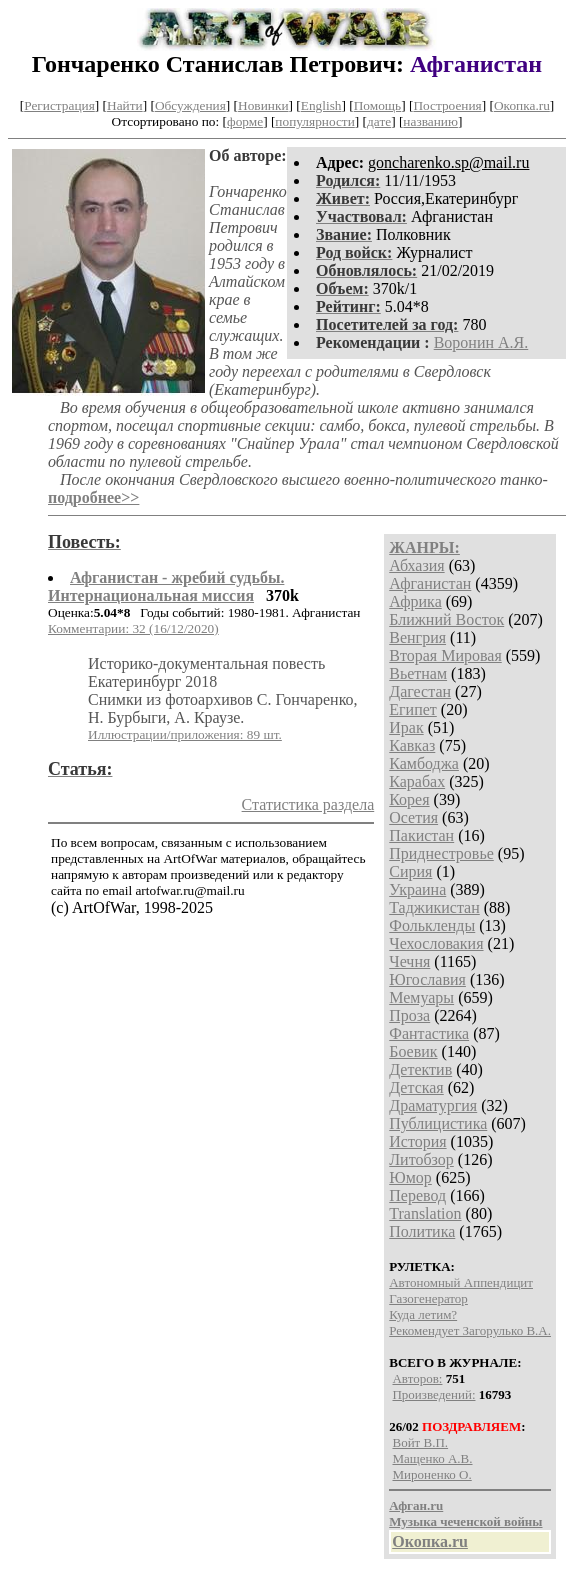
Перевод (417, 1195)
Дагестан (420, 691)
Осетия (413, 817)
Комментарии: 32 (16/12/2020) (133, 628)
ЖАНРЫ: (424, 547)
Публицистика (438, 1123)
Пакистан (421, 835)
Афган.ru (416, 1505)
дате (379, 121)
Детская (416, 1087)
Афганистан (430, 583)
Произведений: (433, 1394)
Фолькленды (432, 925)
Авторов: (417, 1378)
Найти (125, 105)
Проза (409, 1015)
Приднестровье (441, 853)
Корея (409, 799)
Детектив (420, 1069)
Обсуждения (190, 105)
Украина (417, 889)
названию (430, 121)
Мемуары (421, 997)
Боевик (413, 1051)
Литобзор (421, 1159)
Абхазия (416, 565)
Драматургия (433, 1105)
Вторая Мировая (445, 655)
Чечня (409, 961)
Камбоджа (424, 763)
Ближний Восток (446, 619)
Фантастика (429, 1033)
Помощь (377, 105)
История (417, 1141)
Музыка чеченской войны (465, 1521)
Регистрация (59, 105)
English (321, 105)
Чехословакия (436, 943)
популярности (314, 121)
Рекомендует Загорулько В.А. (470, 1330)
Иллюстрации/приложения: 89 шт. (185, 734)
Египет (413, 709)
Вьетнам (418, 673)
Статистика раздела (308, 804)
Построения (447, 105)
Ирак (406, 727)
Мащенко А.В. (432, 1458)
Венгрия (417, 637)
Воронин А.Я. (481, 342)
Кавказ (412, 745)
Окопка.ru (522, 105)
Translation (425, 1213)
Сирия (410, 871)
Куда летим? (423, 1314)
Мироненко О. (431, 1474)
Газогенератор (428, 1298)
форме (245, 121)
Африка (415, 601)
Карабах (417, 781)
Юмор (410, 1177)
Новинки (263, 105)
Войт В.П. (420, 1442)
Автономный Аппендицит (461, 1282)
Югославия (427, 979)
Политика (422, 1231)
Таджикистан (434, 907)
